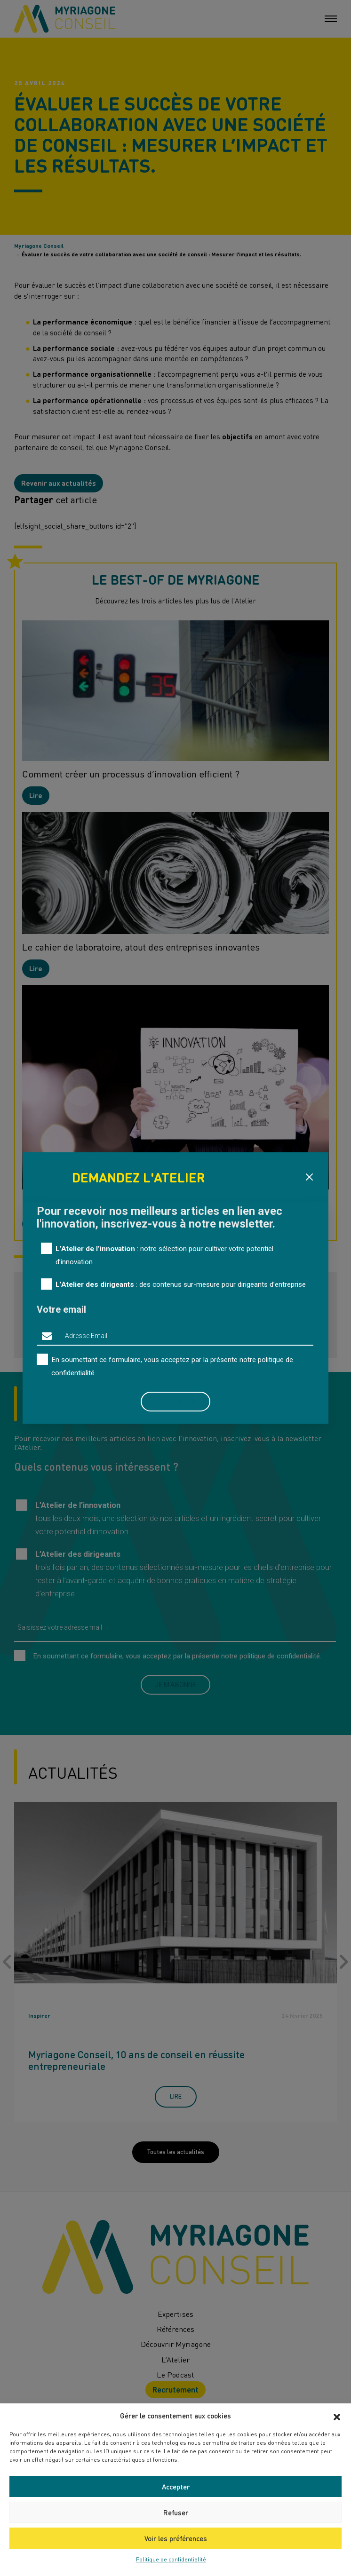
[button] (337, 2415)
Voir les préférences (175, 2538)
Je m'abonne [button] (175, 1401)
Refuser (175, 2512)
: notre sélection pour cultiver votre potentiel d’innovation (164, 1255)
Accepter (176, 2486)
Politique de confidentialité (171, 2559)
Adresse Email (86, 1336)
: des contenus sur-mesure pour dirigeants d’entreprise (181, 1284)
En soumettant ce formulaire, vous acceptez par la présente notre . (172, 1366)
